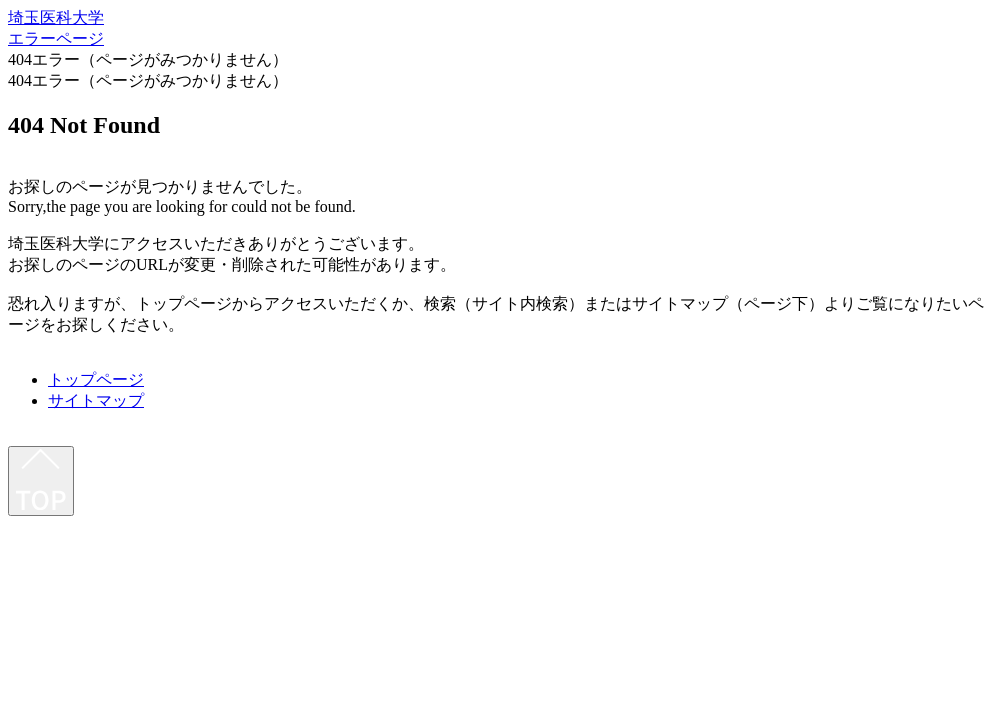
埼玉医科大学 (56, 17)
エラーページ (56, 38)
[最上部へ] (41, 481)
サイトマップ (96, 400)
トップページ (96, 379)
